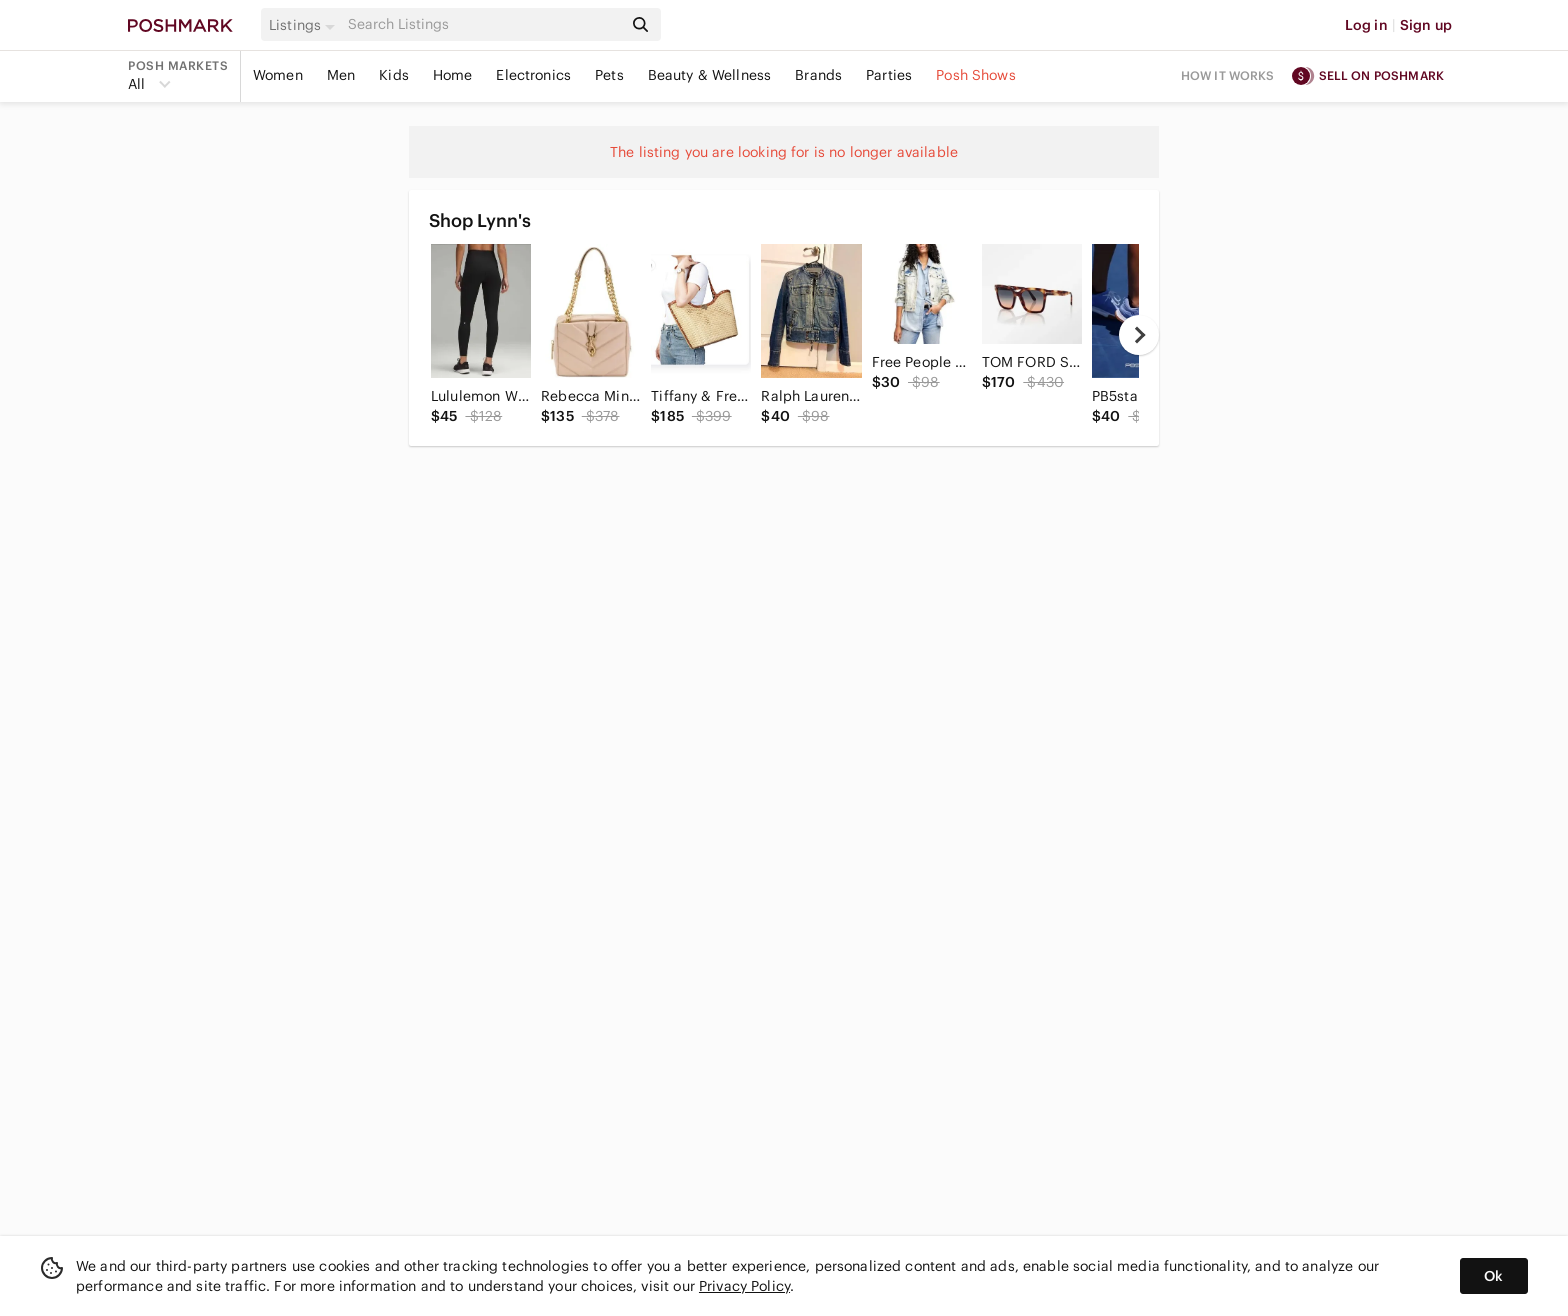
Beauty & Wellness (710, 75)
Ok (1493, 1276)
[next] (1139, 335)
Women (278, 75)
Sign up (1426, 25)
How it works (1228, 75)
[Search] (483, 24)
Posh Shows (976, 75)
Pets (609, 75)
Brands (818, 75)
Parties (889, 75)
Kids (394, 75)
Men (341, 75)
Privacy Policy (744, 1286)
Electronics (533, 75)
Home (453, 75)
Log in (1366, 25)
